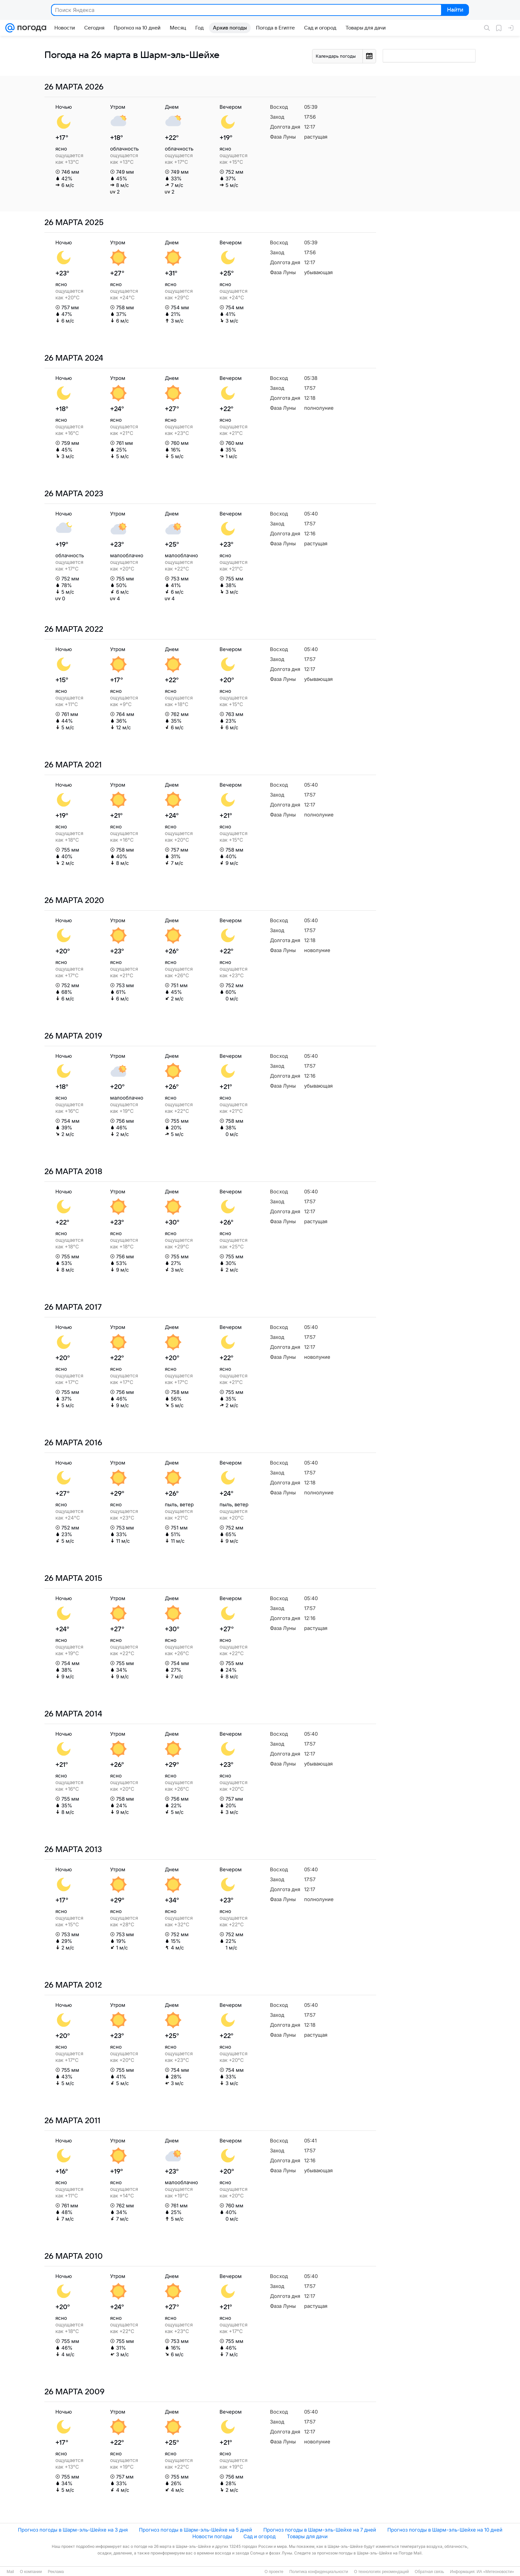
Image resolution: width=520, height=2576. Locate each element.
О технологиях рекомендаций (381, 2571)
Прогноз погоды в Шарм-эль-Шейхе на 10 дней (444, 2530)
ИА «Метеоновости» (495, 2571)
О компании (31, 2571)
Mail (10, 2571)
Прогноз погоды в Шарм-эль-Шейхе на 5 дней (195, 2530)
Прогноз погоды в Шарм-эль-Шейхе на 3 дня (73, 2530)
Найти (454, 10)
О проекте (274, 2571)
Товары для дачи (307, 2536)
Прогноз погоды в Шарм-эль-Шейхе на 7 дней (319, 2530)
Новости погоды (212, 2536)
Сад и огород (259, 2536)
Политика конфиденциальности (318, 2571)
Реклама (56, 2571)
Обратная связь (429, 2571)
